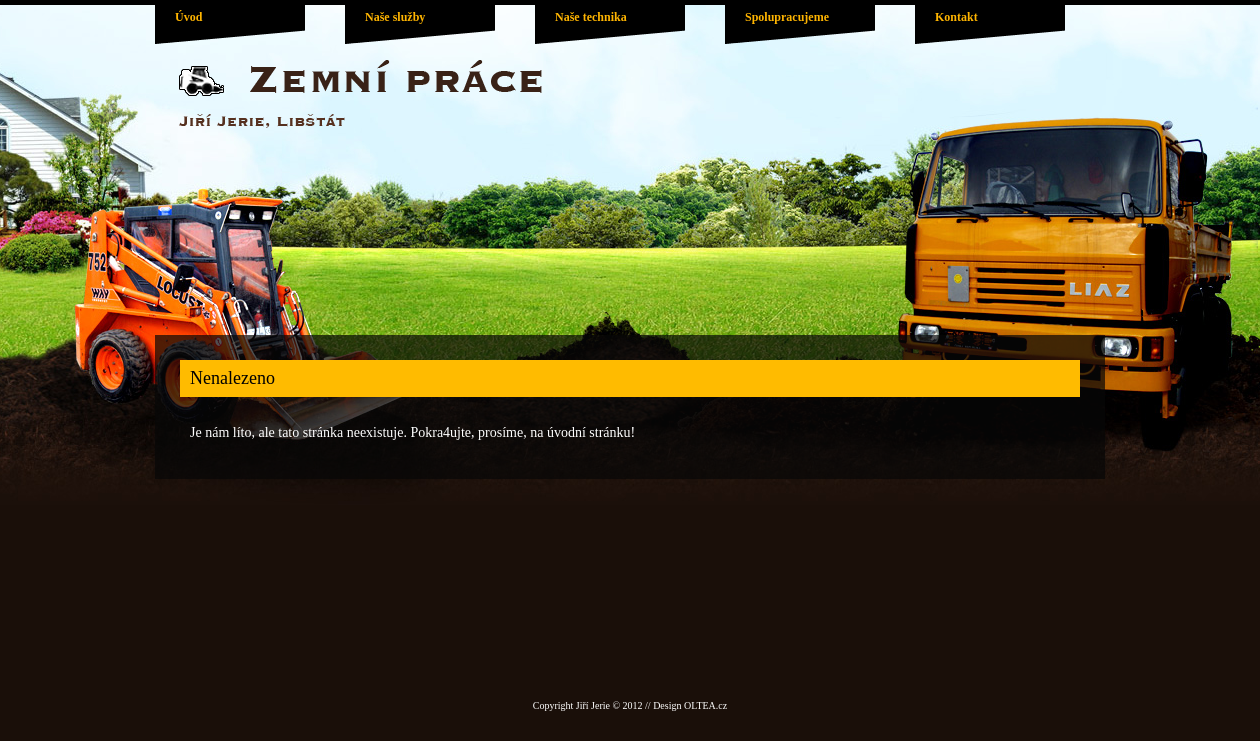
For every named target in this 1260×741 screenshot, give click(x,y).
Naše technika (591, 17)
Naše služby (395, 17)
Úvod (188, 17)
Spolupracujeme (787, 17)
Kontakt (956, 17)
